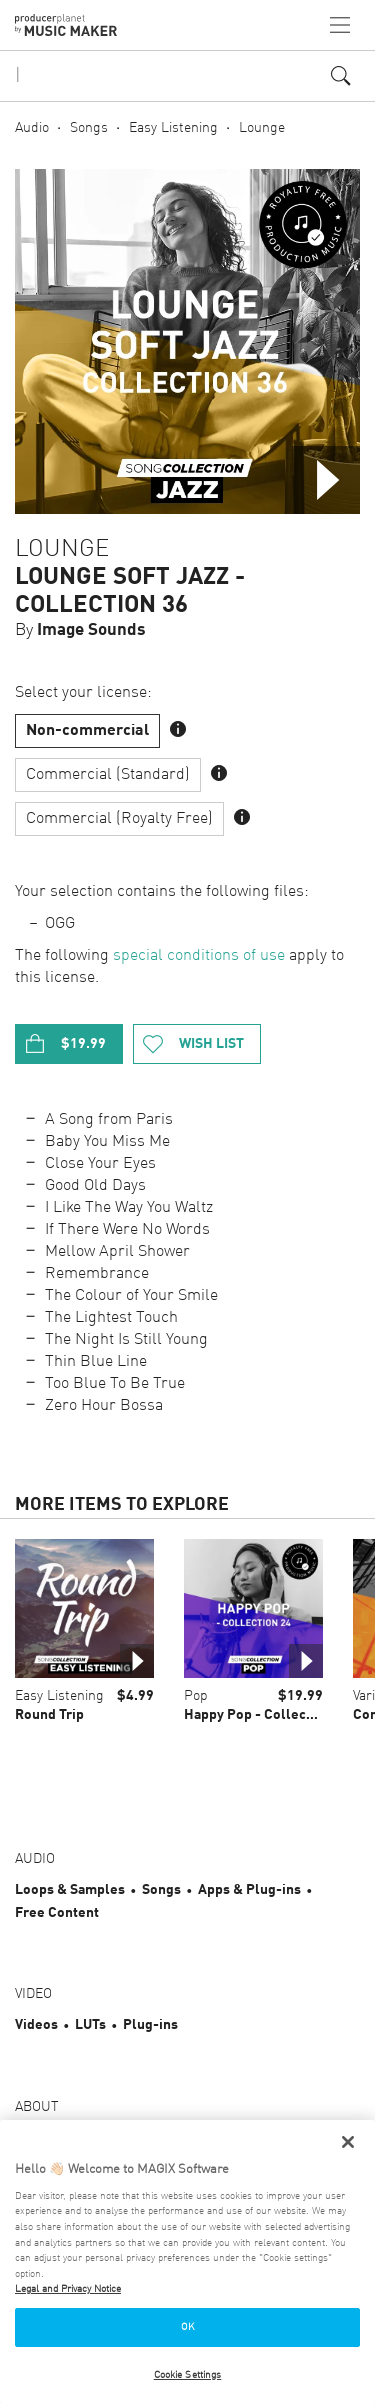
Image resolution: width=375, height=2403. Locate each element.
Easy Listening (173, 128)
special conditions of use (199, 956)
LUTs (90, 2025)
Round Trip (49, 1715)
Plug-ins (150, 2025)
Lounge (262, 128)
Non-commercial (87, 731)
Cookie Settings (188, 2375)
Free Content (57, 1913)
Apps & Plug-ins (249, 1890)
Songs (89, 128)
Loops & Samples (70, 1890)
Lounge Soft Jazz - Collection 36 (130, 592)
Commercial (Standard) (108, 775)
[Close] (348, 2142)
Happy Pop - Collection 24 (267, 1715)
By (80, 630)
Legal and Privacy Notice (68, 2289)
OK (187, 2327)
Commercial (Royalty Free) (119, 819)
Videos (36, 2025)
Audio (32, 128)
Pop (196, 1696)
